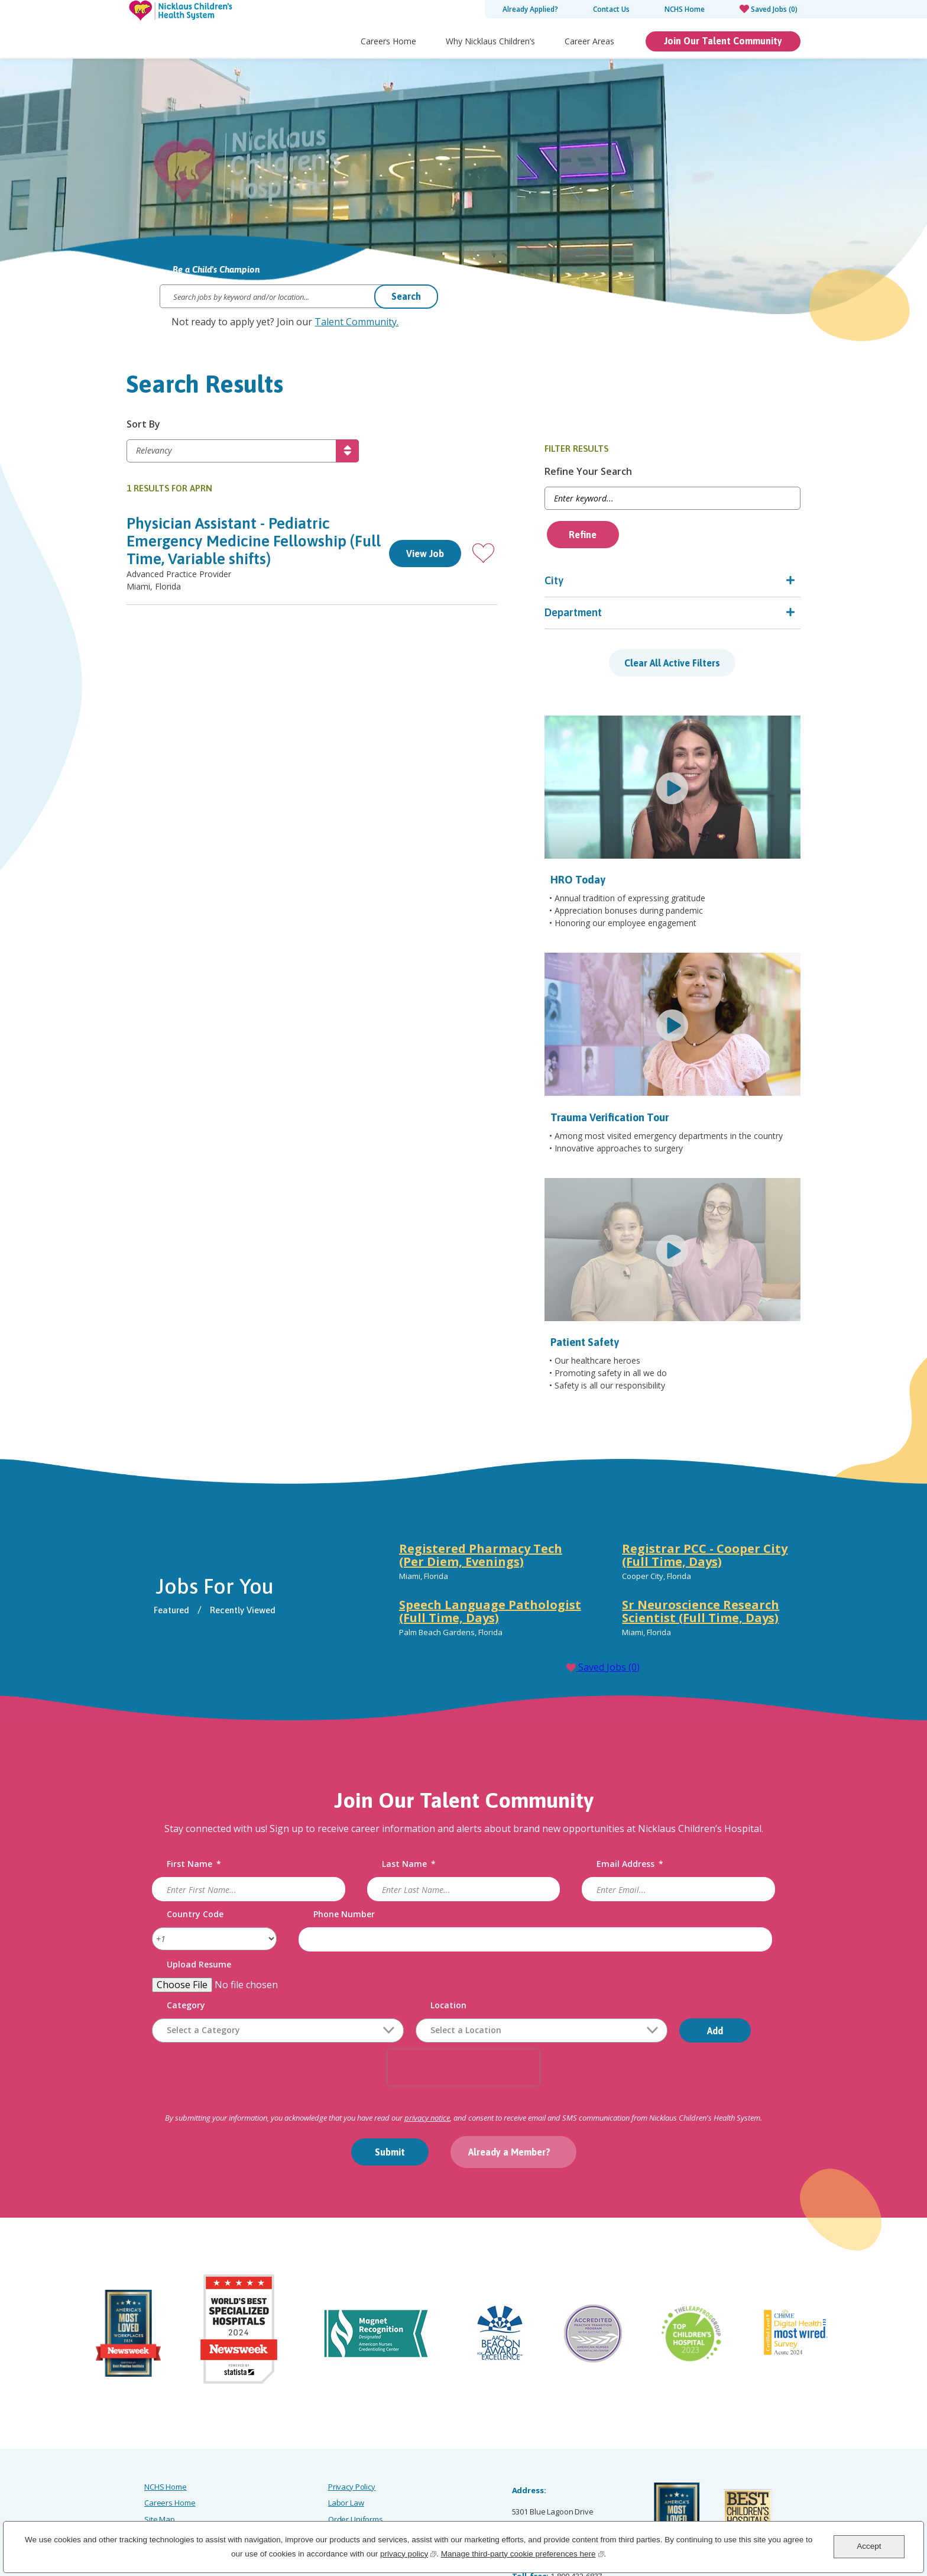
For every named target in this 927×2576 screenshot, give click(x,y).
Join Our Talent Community (723, 40)
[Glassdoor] (765, 2511)
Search (406, 296)
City (603, 581)
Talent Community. (356, 321)
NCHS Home (685, 9)
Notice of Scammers (363, 2455)
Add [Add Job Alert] (727, 1961)
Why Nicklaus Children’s (490, 41)
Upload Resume (211, 1895)
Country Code (207, 1845)
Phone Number (350, 1845)
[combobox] (553, 1961)
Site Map (159, 2439)
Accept (869, 2546)
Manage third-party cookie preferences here (522, 2552)
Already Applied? (530, 9)
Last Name (412, 1795)
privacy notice (427, 2048)
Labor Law (346, 2423)
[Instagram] (682, 2511)
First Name (206, 1795)
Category (198, 1936)
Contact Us (611, 9)
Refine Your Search (637, 472)
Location (460, 1936)
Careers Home (388, 41)
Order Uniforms (355, 2439)
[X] (737, 2511)
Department (622, 613)
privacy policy (408, 2552)
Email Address (625, 1795)
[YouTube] (793, 2511)
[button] (532, 554)
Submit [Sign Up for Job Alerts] (390, 2082)
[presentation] (463, 1997)
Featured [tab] (190, 1540)
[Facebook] (655, 2511)
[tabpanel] (593, 1523)
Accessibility (165, 2455)
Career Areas (589, 41)
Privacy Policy (351, 2407)
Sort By (143, 425)
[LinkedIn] (710, 2511)
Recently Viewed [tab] (261, 1540)
